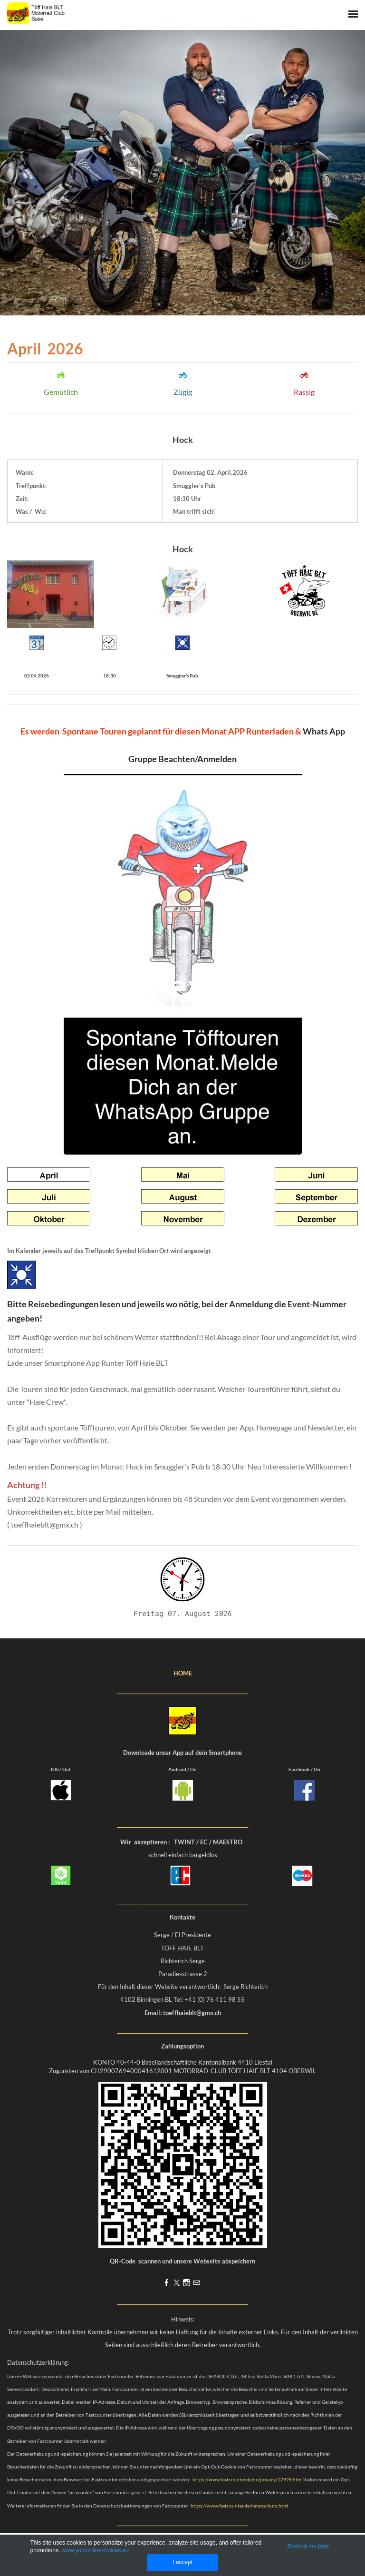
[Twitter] (176, 2283)
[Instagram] (186, 2283)
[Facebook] (166, 2283)
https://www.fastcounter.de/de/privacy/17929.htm (246, 2479)
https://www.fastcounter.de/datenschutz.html (239, 2505)
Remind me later (308, 2546)
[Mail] (196, 2283)
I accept (182, 2562)
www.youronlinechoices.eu (95, 2550)
